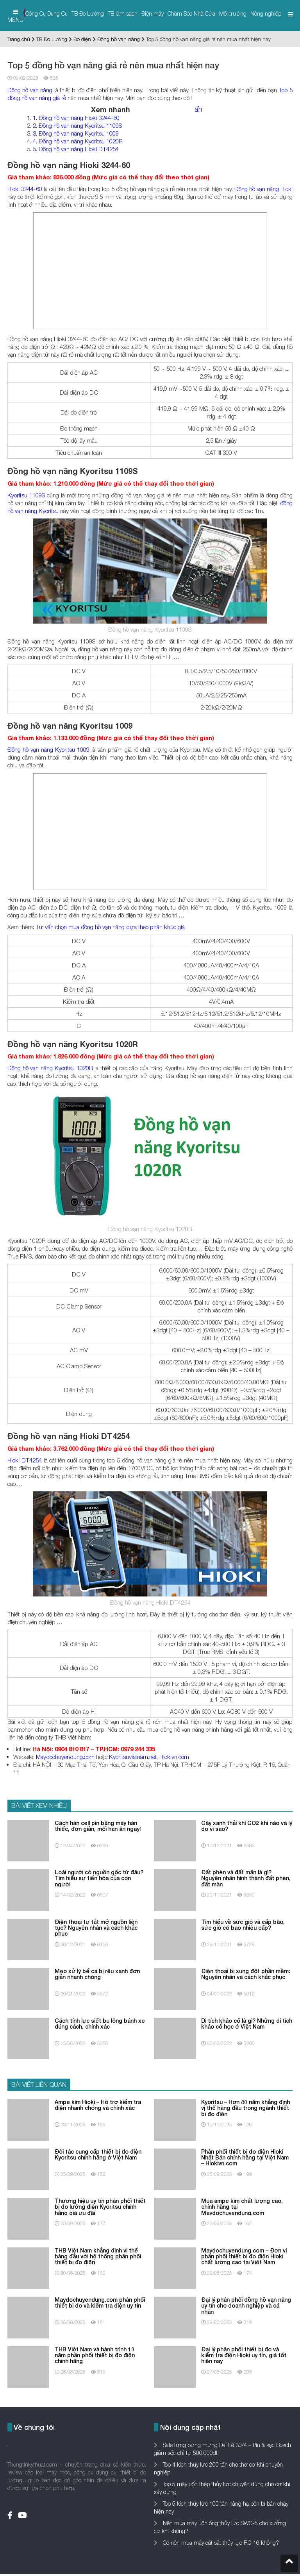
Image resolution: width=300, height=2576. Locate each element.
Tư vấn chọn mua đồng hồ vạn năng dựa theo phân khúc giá (110, 926)
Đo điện (82, 39)
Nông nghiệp (265, 13)
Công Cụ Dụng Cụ (46, 13)
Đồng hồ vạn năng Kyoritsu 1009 (48, 749)
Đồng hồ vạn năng (118, 39)
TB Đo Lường (87, 13)
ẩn (198, 109)
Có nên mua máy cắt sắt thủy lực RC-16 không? (220, 2542)
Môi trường (232, 13)
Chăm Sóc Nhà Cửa (191, 13)
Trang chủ (18, 39)
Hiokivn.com (174, 1756)
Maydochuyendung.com (65, 1756)
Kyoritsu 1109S (26, 495)
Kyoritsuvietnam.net (133, 1756)
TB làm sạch (123, 13)
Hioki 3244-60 (24, 188)
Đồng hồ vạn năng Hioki (263, 188)
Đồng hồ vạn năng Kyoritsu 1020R (50, 1067)
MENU (15, 16)
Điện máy (152, 13)
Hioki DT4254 (24, 1460)
